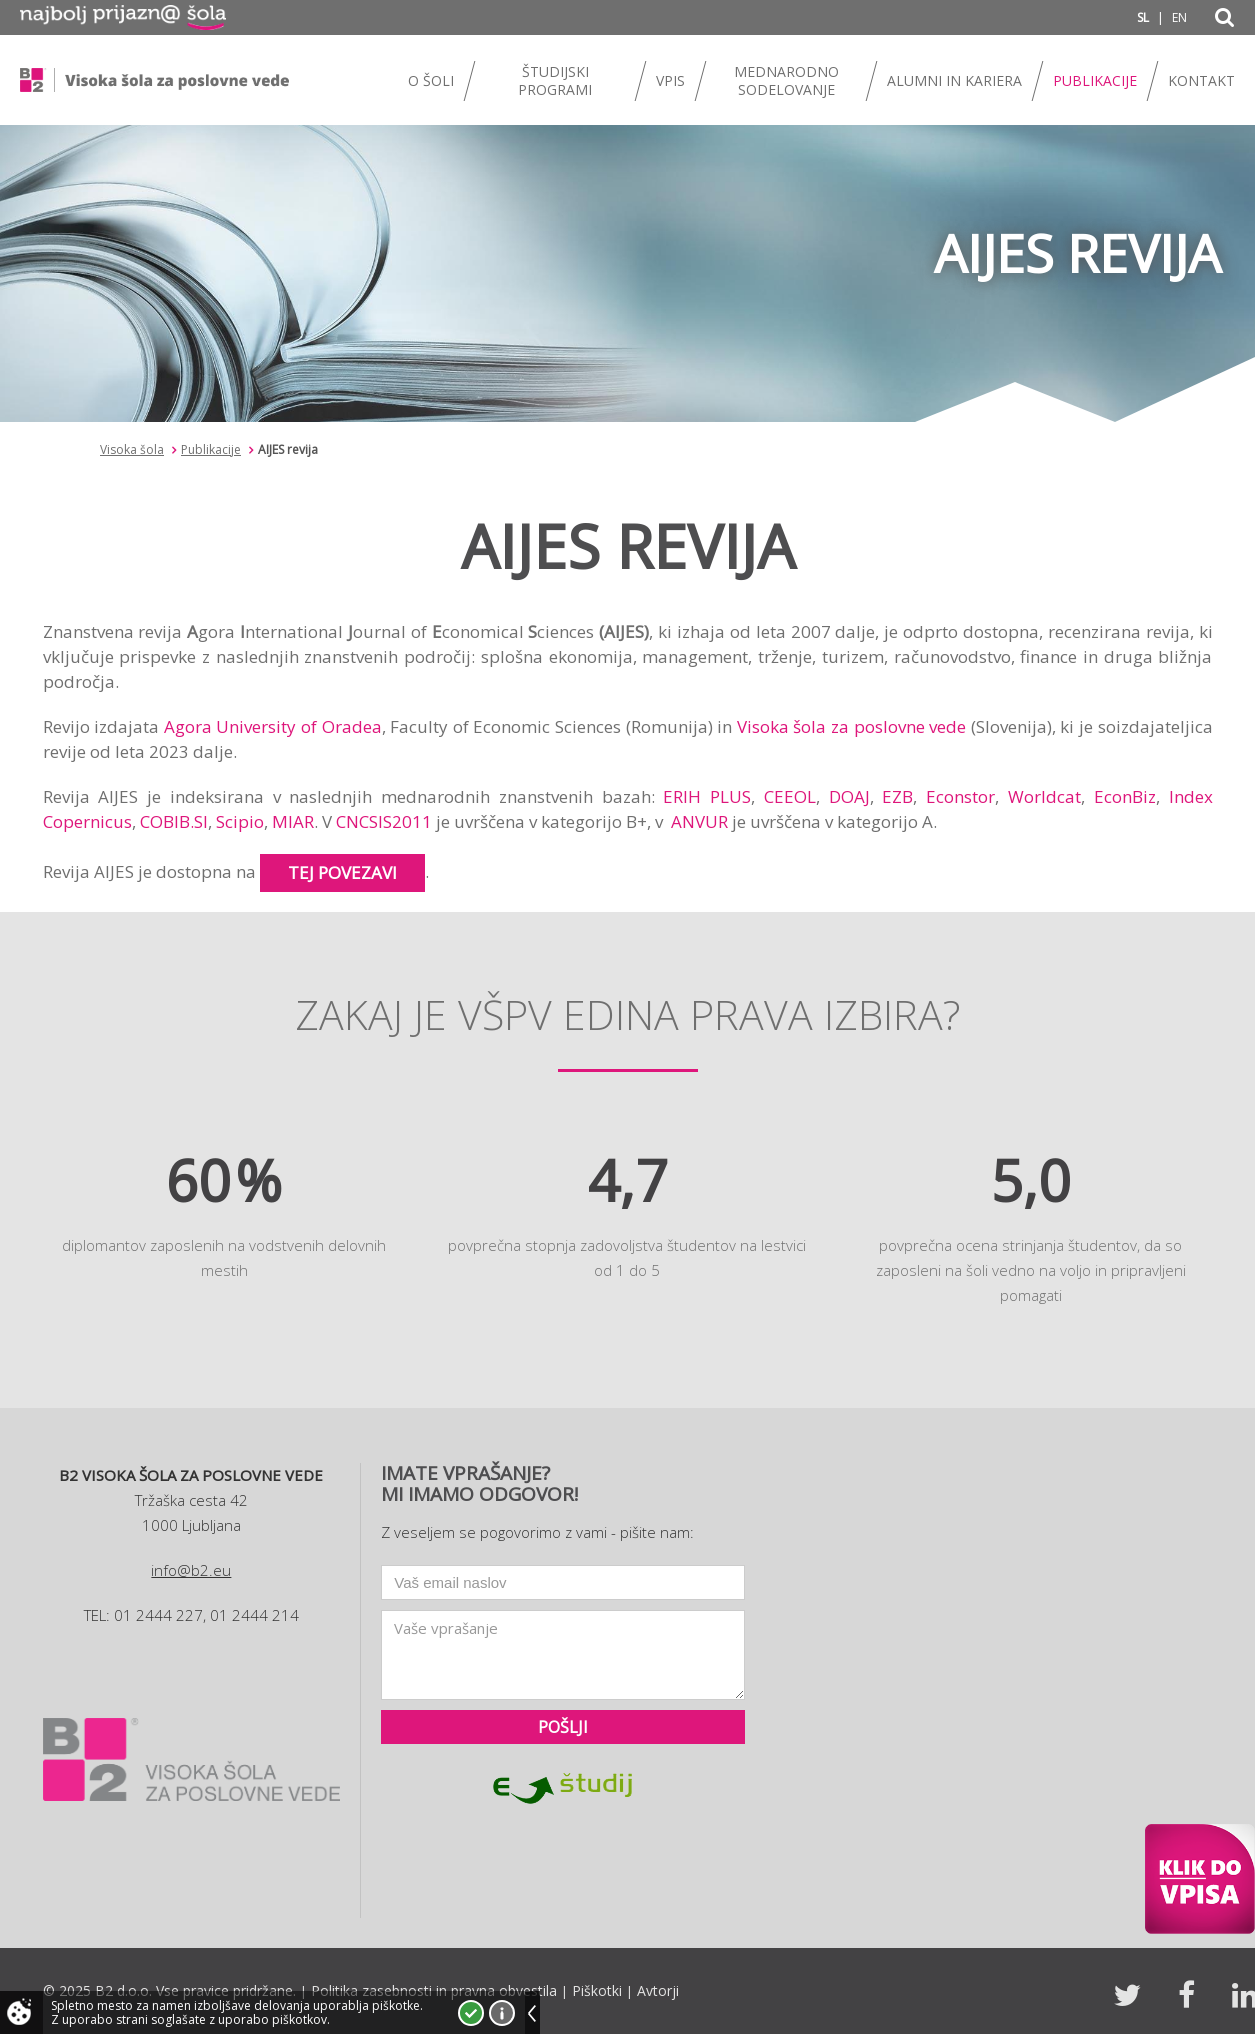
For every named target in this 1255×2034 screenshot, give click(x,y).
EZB (897, 796)
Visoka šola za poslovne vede (851, 726)
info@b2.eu (191, 1570)
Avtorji (658, 1990)
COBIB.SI (174, 821)
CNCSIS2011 (384, 821)
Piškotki (597, 1990)
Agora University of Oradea (273, 726)
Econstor (960, 796)
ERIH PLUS (707, 796)
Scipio (240, 821)
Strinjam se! (471, 2013)
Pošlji (563, 1727)
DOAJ (849, 796)
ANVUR (699, 821)
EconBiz (1125, 796)
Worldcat (1044, 796)
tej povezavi (342, 872)
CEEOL (790, 796)
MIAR (293, 821)
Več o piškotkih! (502, 2013)
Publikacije (211, 449)
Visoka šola (132, 449)
